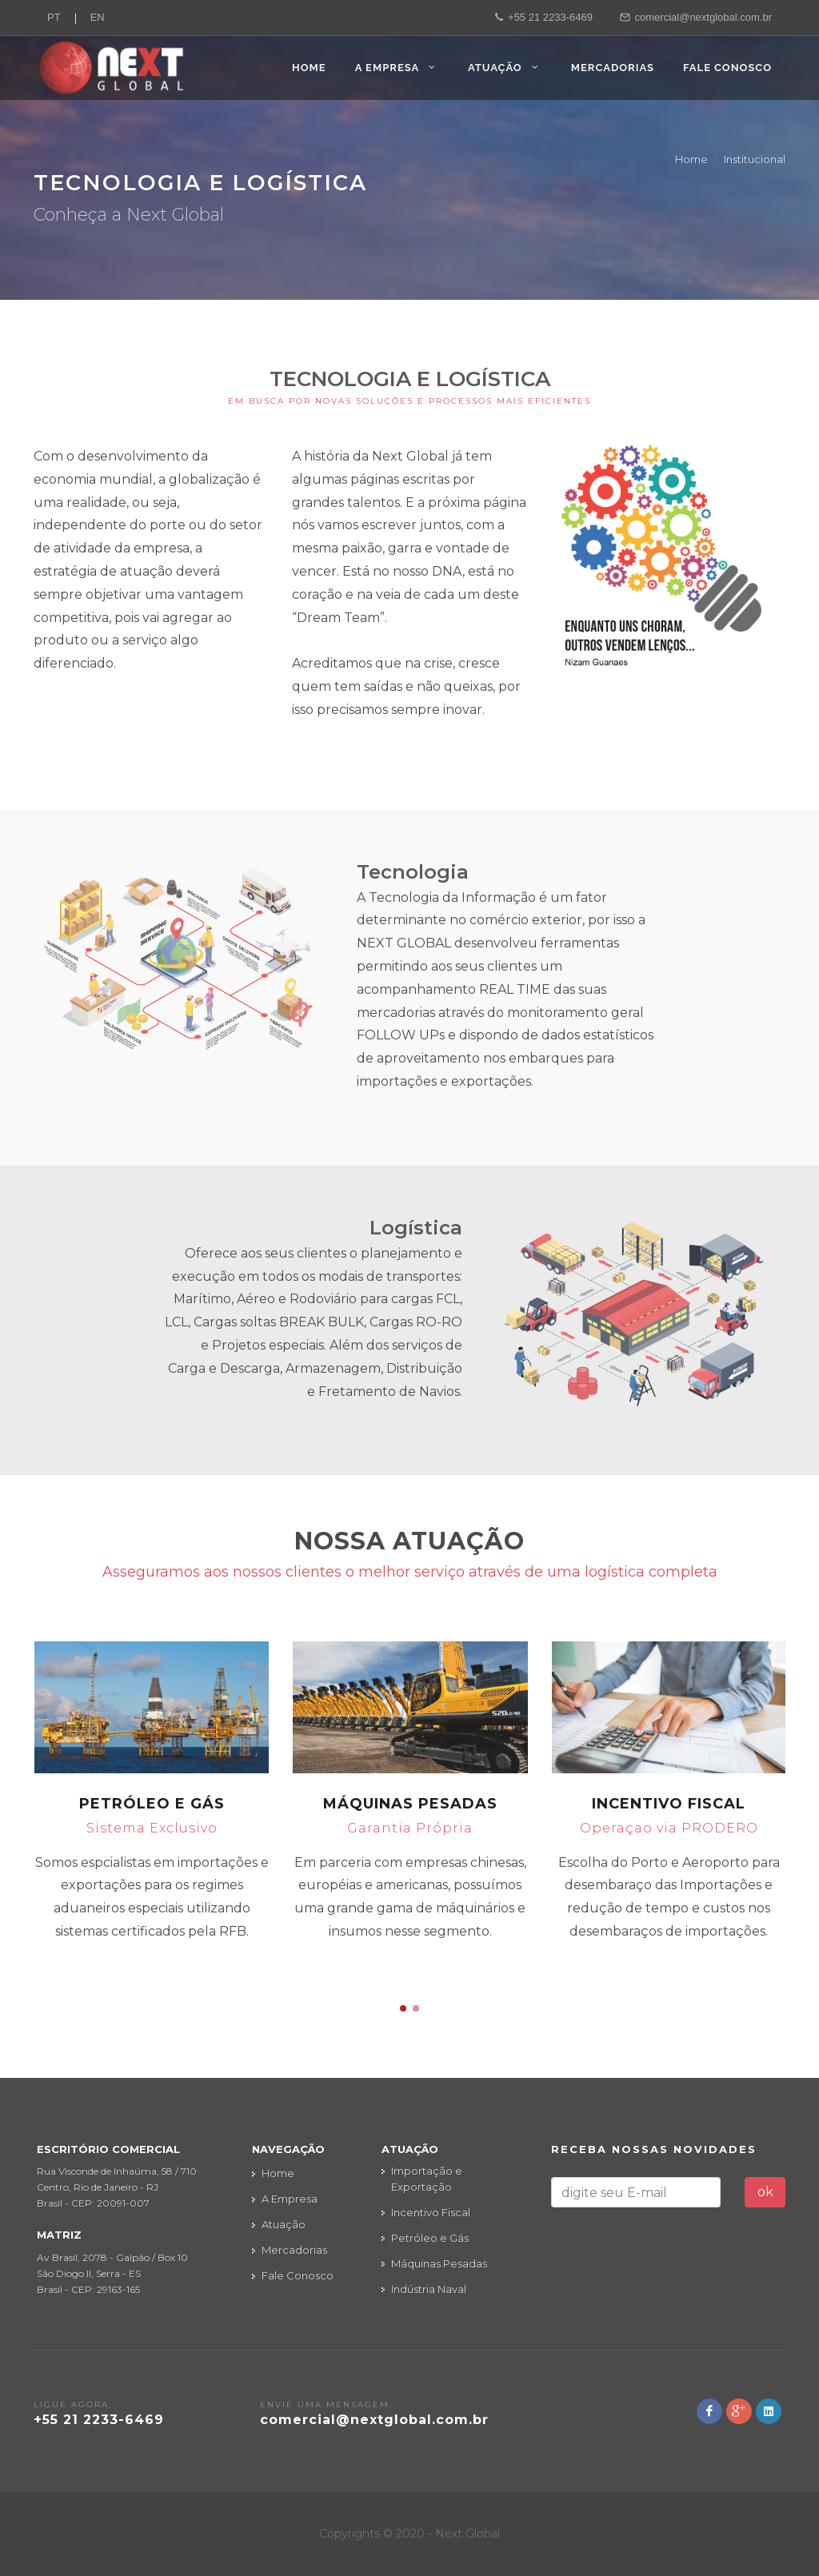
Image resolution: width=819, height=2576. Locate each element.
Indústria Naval (428, 2289)
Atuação (284, 2224)
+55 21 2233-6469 (544, 17)
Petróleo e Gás (152, 1803)
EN (97, 17)
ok (765, 2191)
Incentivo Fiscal (668, 1803)
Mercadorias (294, 2249)
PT (54, 17)
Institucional (754, 159)
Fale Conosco (298, 2275)
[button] (403, 2008)
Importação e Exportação (426, 2178)
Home (691, 159)
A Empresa (290, 2198)
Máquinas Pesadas (410, 1803)
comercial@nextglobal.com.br (696, 17)
